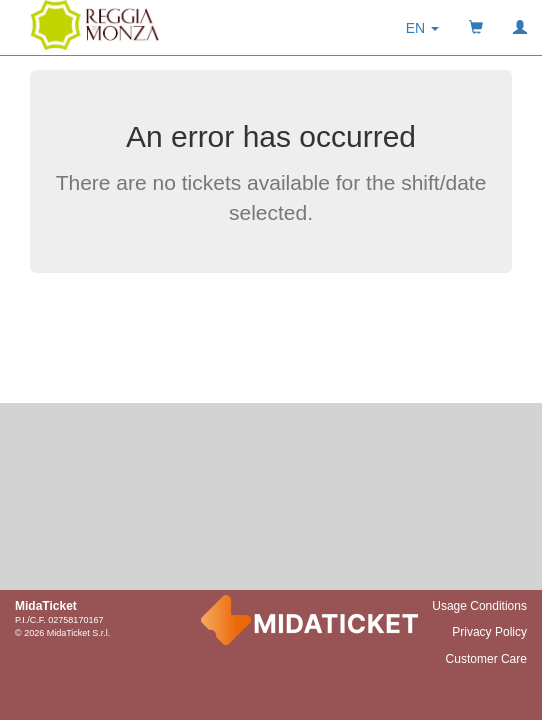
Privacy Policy (489, 632)
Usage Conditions (479, 606)
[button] (422, 28)
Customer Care (486, 659)
